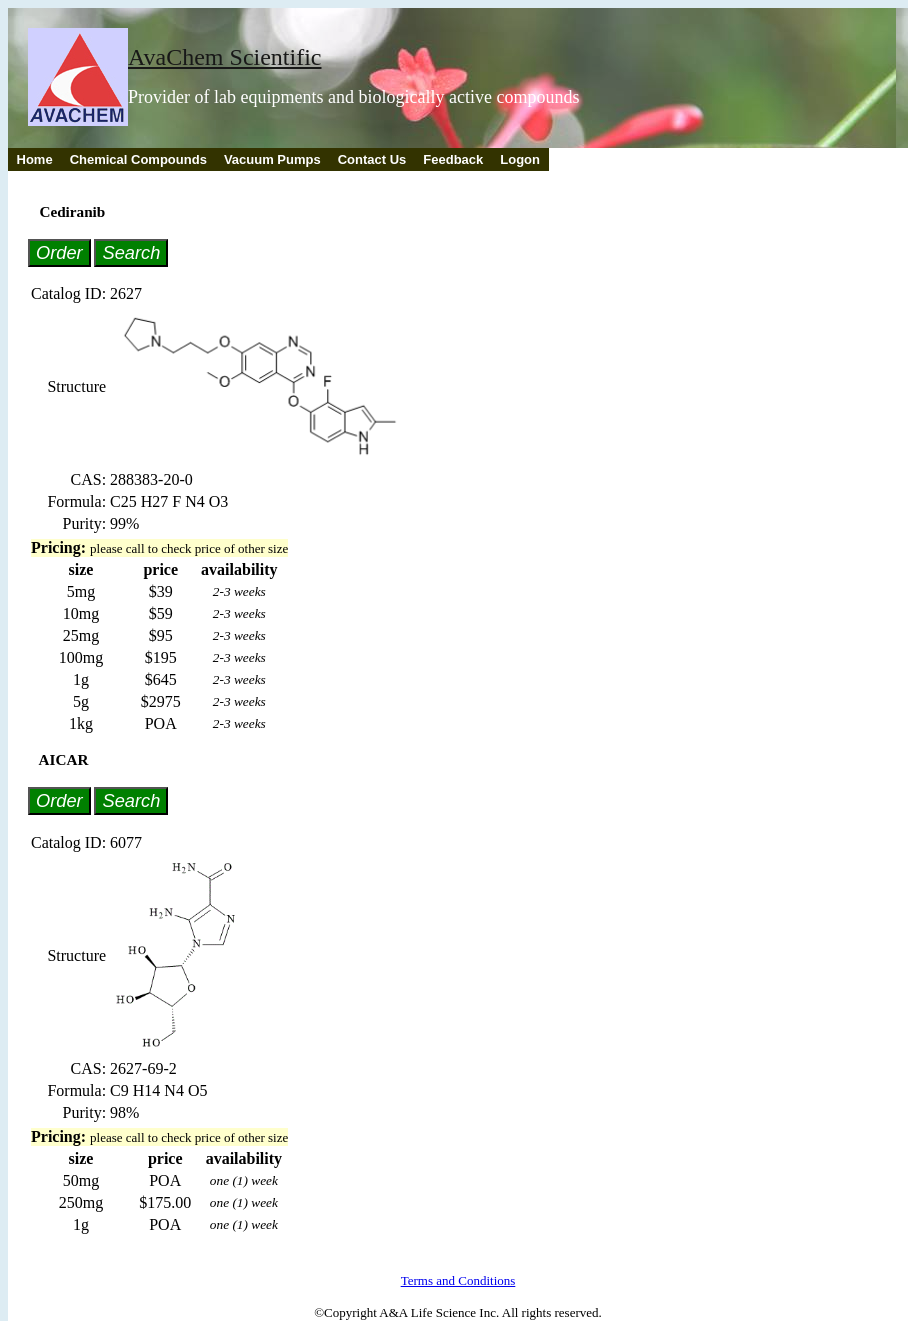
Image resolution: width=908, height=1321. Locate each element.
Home (35, 159)
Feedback (453, 159)
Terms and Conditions (458, 1280)
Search (131, 252)
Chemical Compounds (138, 159)
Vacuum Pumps (272, 159)
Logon (520, 159)
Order (59, 252)
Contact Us (372, 159)
